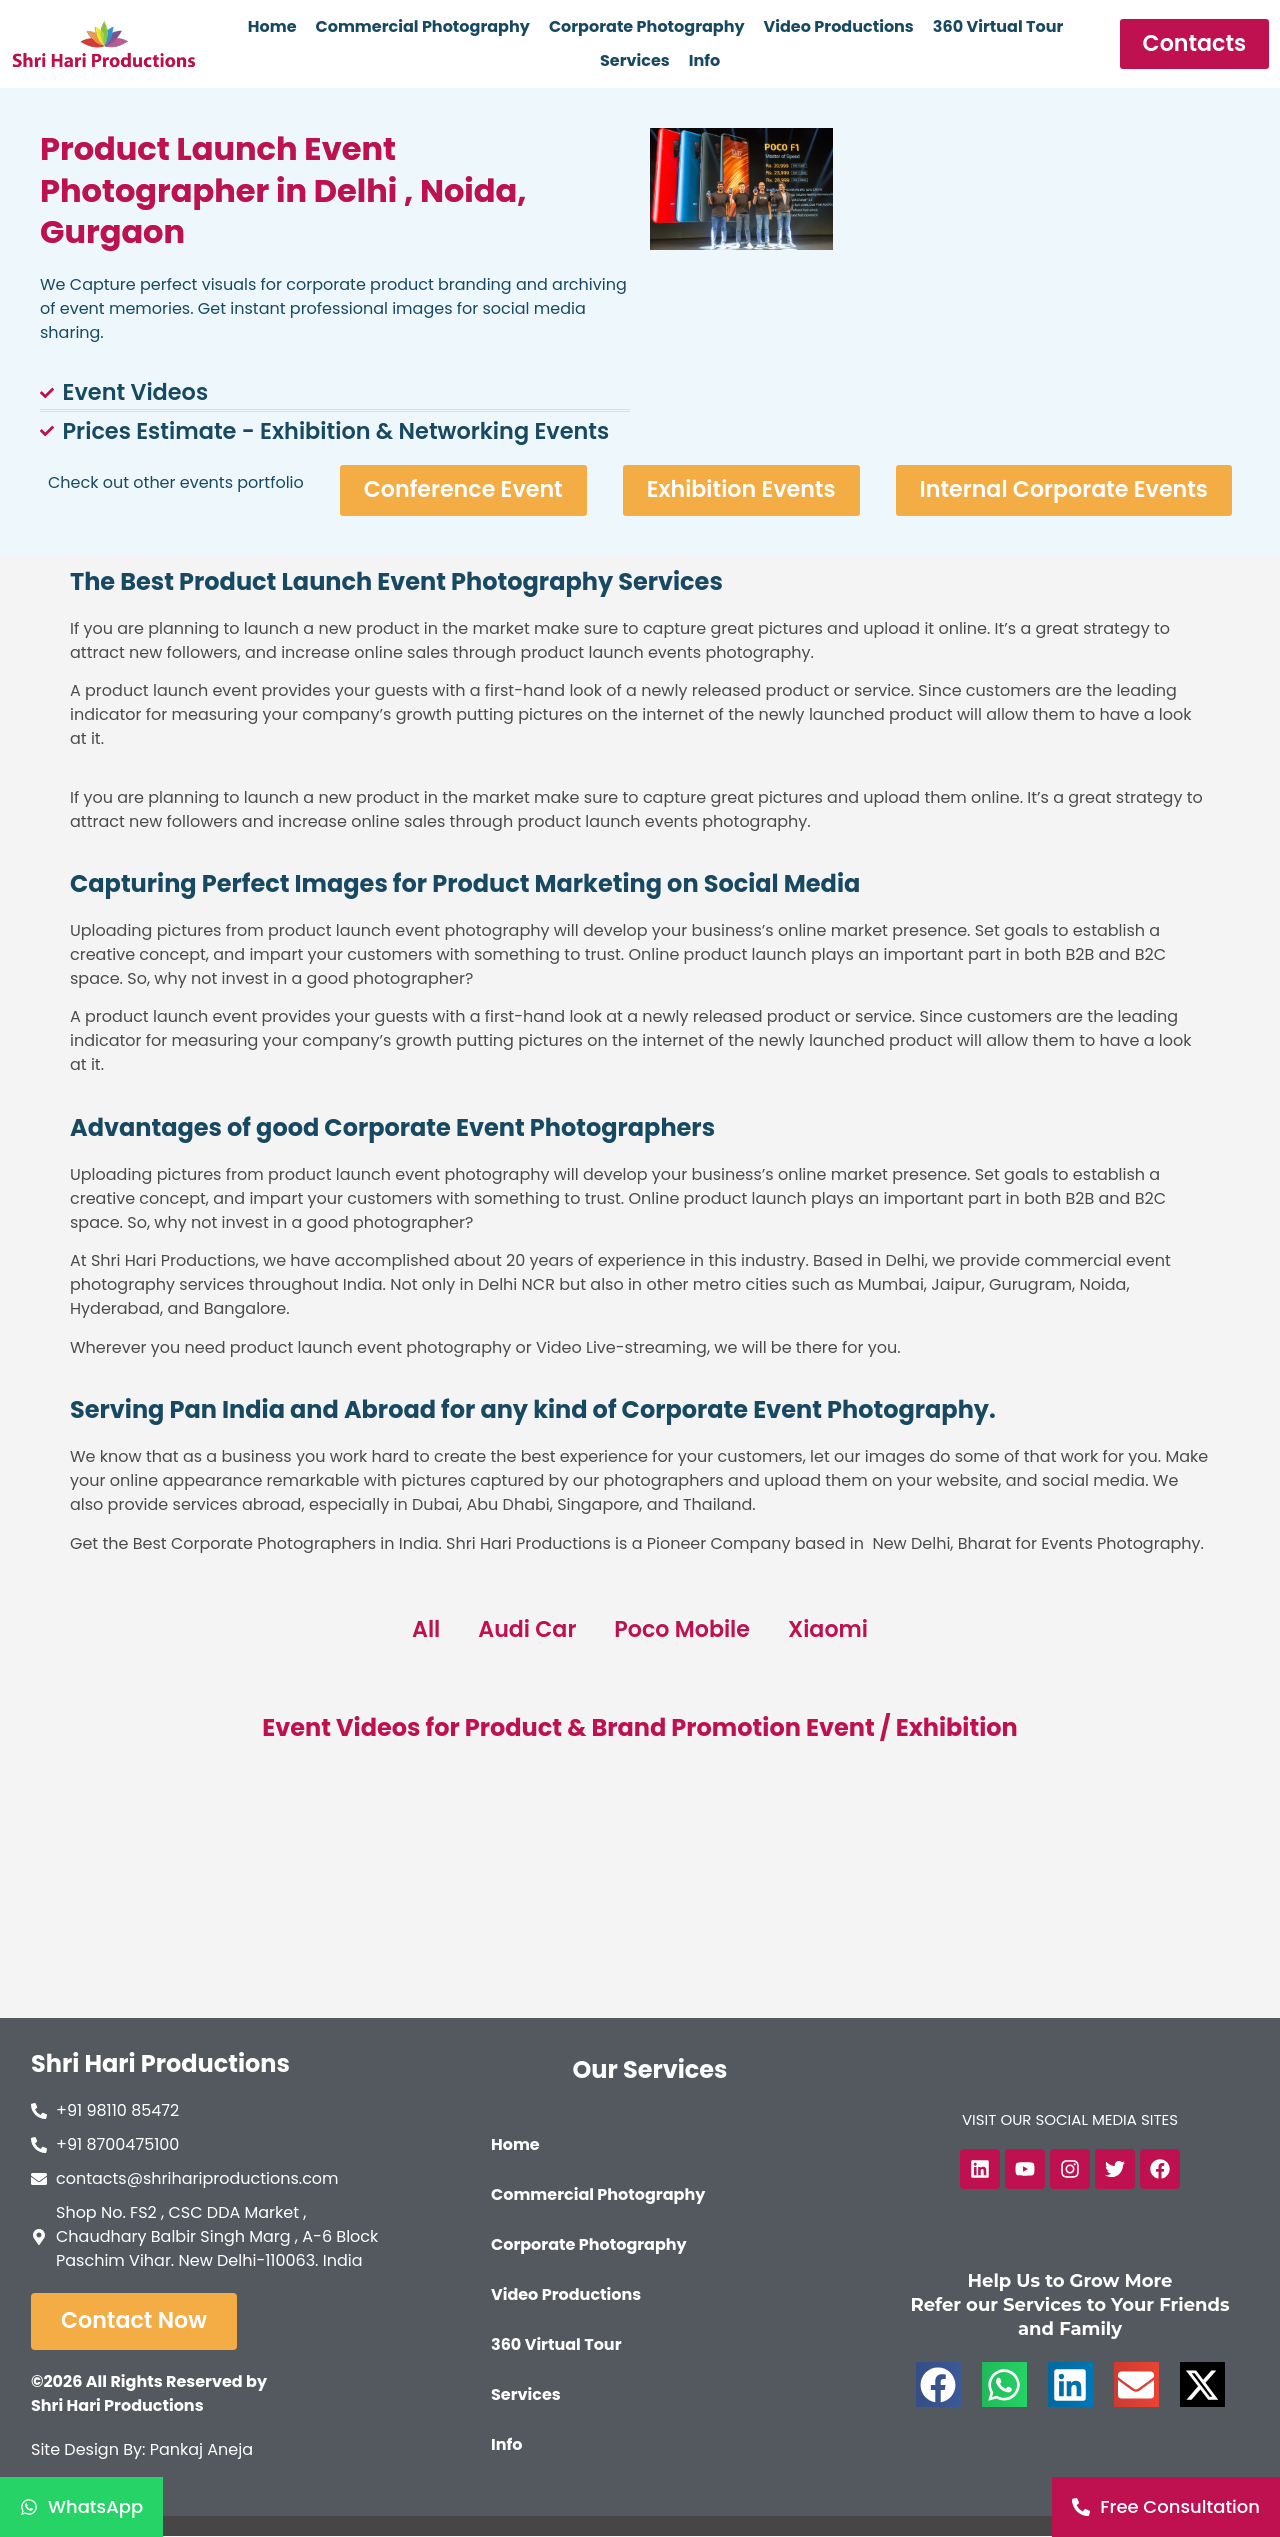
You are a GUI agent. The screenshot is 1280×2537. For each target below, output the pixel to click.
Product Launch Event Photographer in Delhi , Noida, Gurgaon (283, 190)
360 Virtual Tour (998, 26)
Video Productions (839, 26)
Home (272, 26)
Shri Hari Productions (160, 2064)
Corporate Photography (647, 26)
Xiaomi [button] (829, 1630)
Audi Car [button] (526, 1630)
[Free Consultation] (1166, 2507)
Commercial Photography (423, 26)
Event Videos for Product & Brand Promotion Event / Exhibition (639, 1727)
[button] (938, 2385)
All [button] (424, 1630)
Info (704, 60)
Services (635, 60)
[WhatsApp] (81, 2507)
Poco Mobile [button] (682, 1630)
